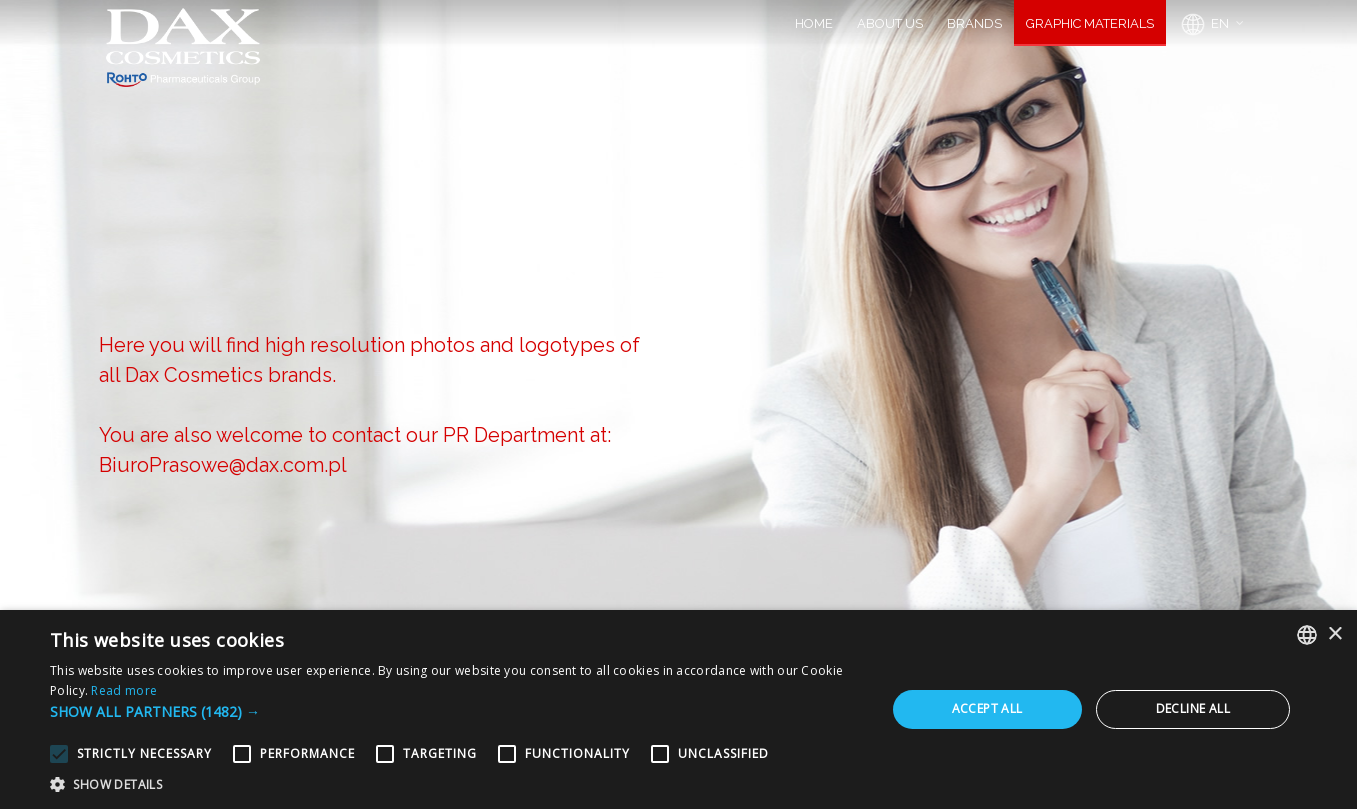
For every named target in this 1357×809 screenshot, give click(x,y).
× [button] (1334, 634)
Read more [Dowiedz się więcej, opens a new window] (124, 690)
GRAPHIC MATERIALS (1090, 23)
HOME (814, 23)
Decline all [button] (1193, 708)
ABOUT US (890, 23)
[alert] (678, 709)
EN (1203, 25)
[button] (455, 711)
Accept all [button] (987, 708)
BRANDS (974, 23)
